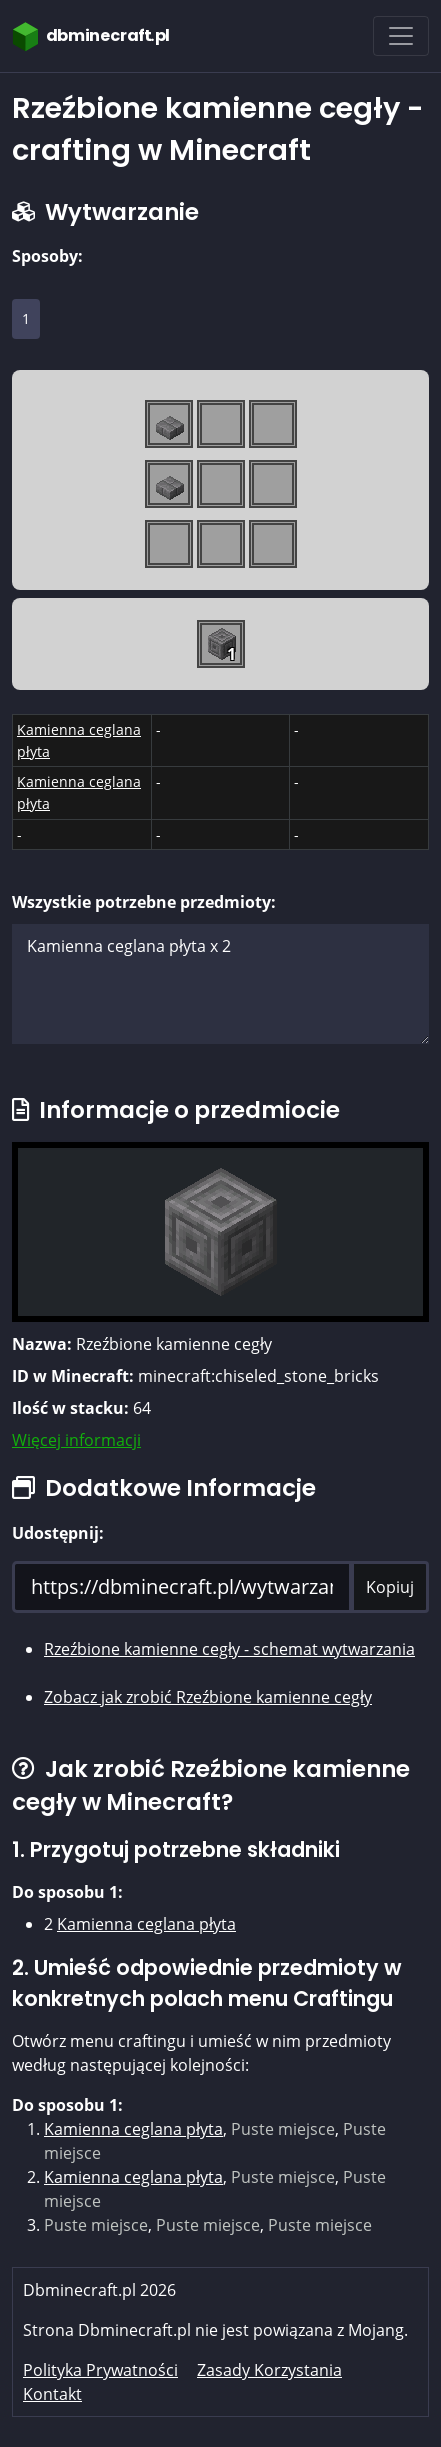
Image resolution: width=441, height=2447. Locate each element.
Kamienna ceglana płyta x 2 (220, 984)
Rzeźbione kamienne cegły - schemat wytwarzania (229, 1649)
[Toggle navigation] (401, 36)
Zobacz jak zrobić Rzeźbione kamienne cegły (208, 1697)
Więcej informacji (76, 1440)
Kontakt (52, 2394)
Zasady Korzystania (269, 2370)
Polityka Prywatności (100, 2370)
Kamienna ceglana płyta (146, 1924)
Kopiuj (390, 1587)
